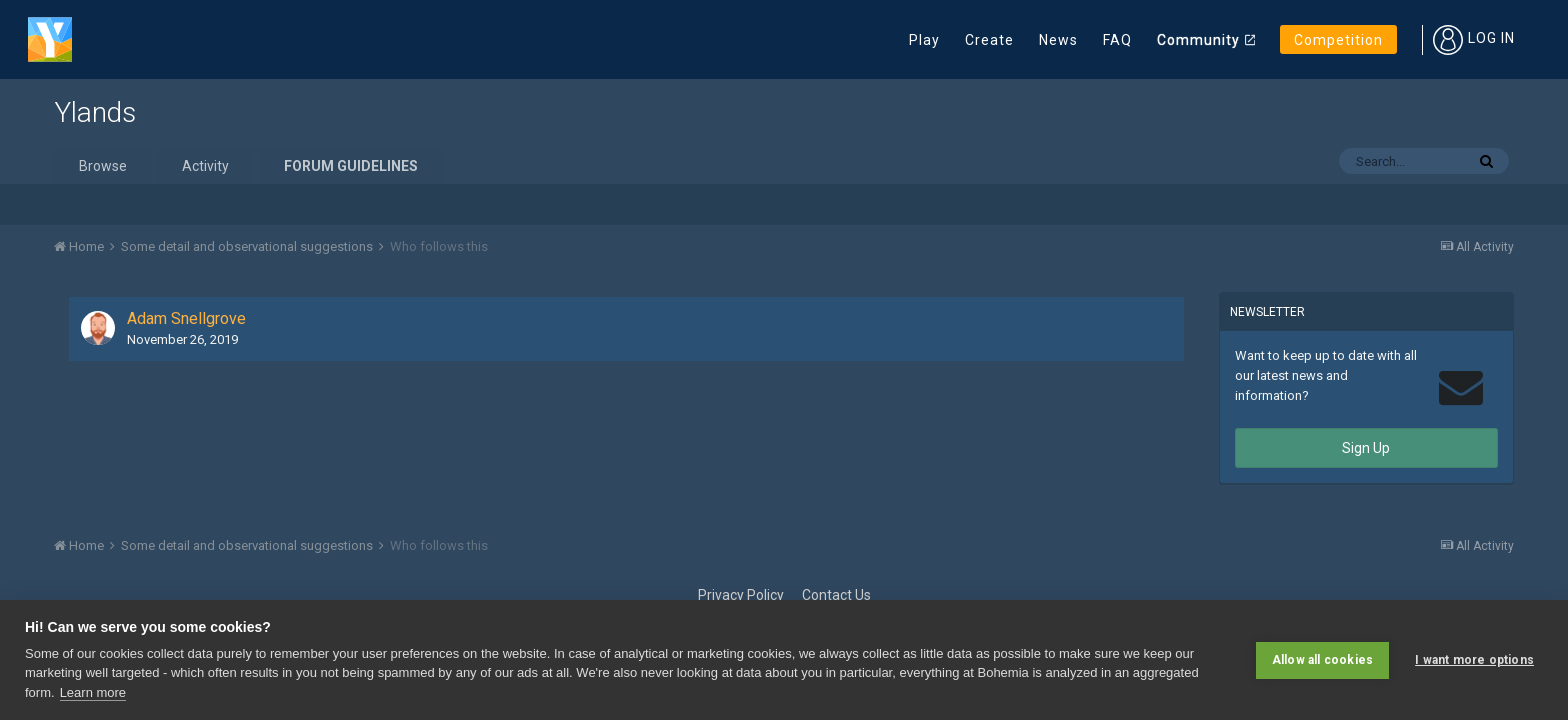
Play (924, 40)
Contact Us (836, 595)
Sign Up (1366, 448)
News (1058, 40)
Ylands (95, 112)
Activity (205, 166)
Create (989, 40)
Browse (103, 166)
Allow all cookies (1322, 660)
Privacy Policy (741, 595)
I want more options (1474, 660)
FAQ (1117, 40)
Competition (1338, 40)
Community (1198, 40)
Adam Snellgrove (186, 318)
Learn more (93, 692)
